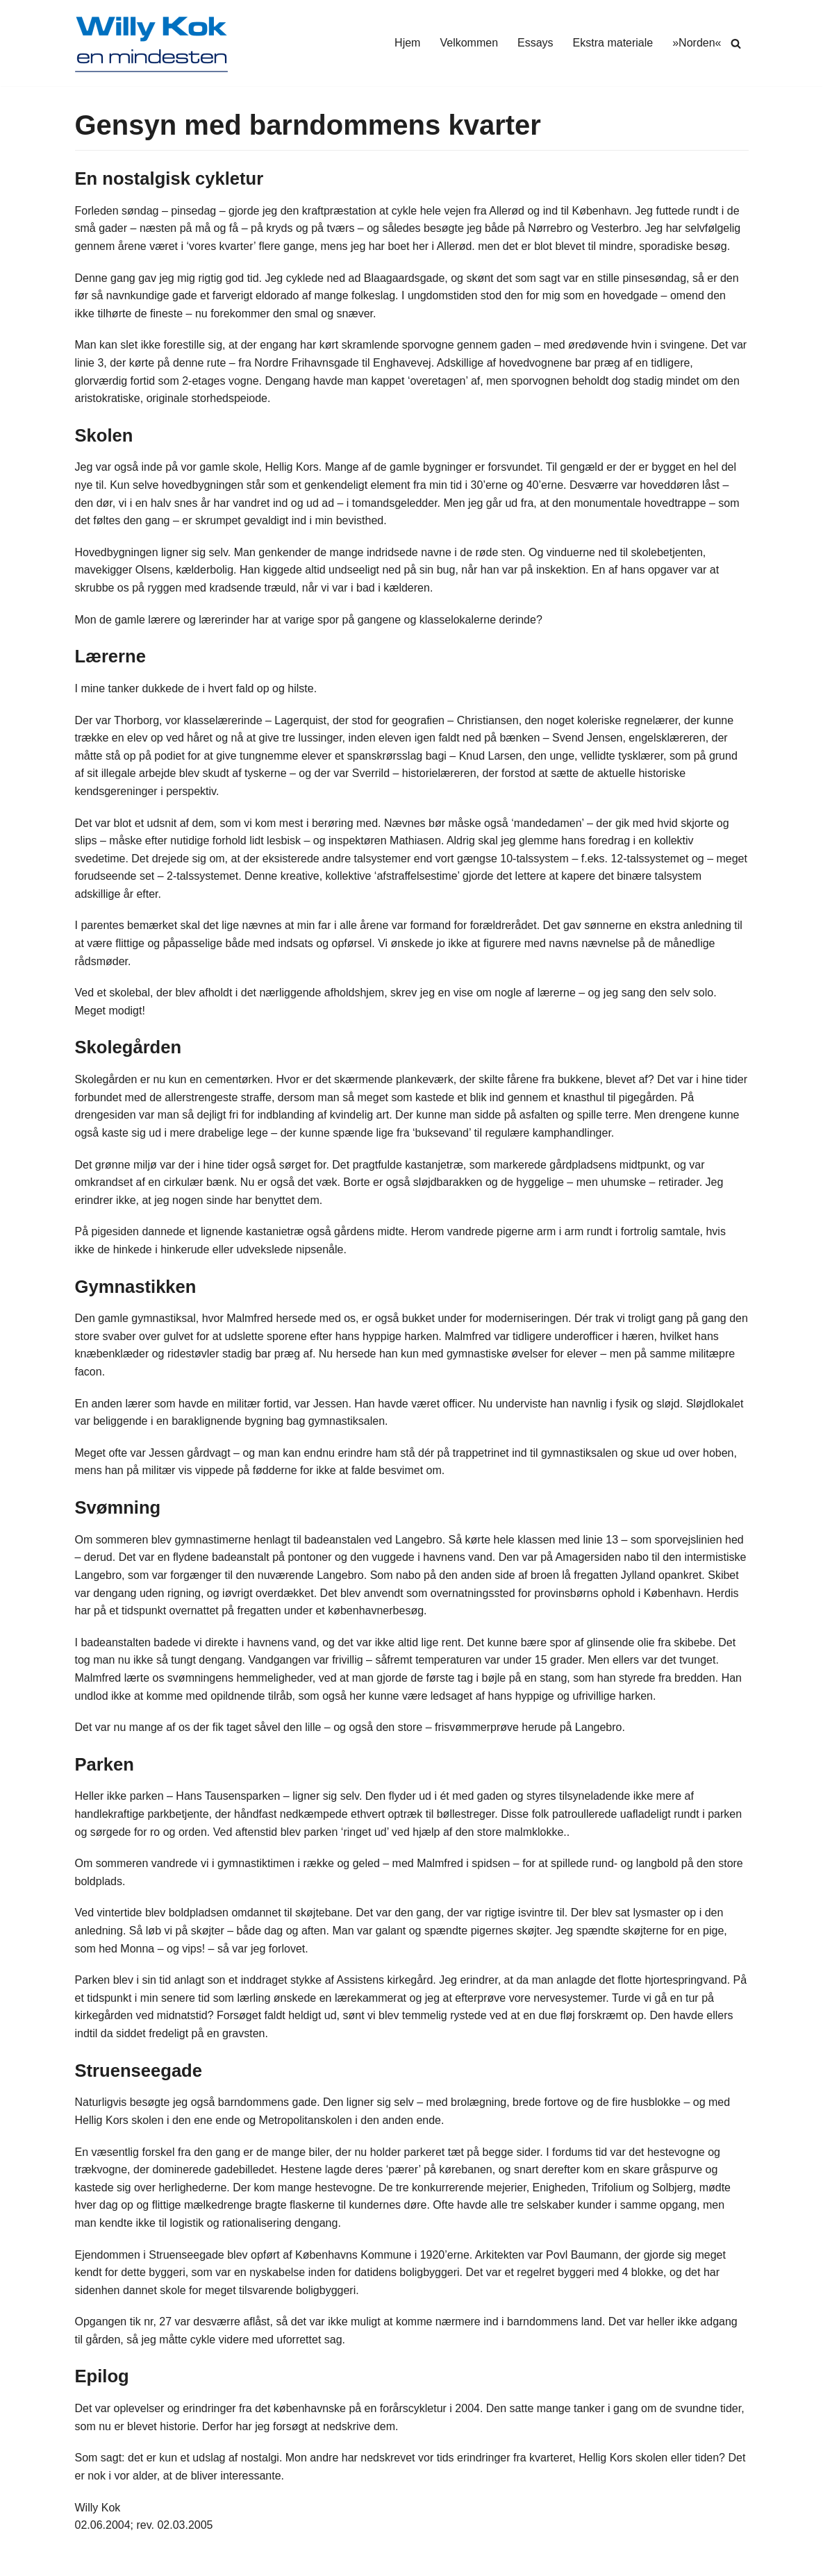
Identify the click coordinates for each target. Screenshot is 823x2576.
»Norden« (696, 43)
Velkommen (469, 43)
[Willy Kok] (151, 43)
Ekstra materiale (613, 43)
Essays (535, 43)
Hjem (407, 43)
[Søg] (736, 43)
